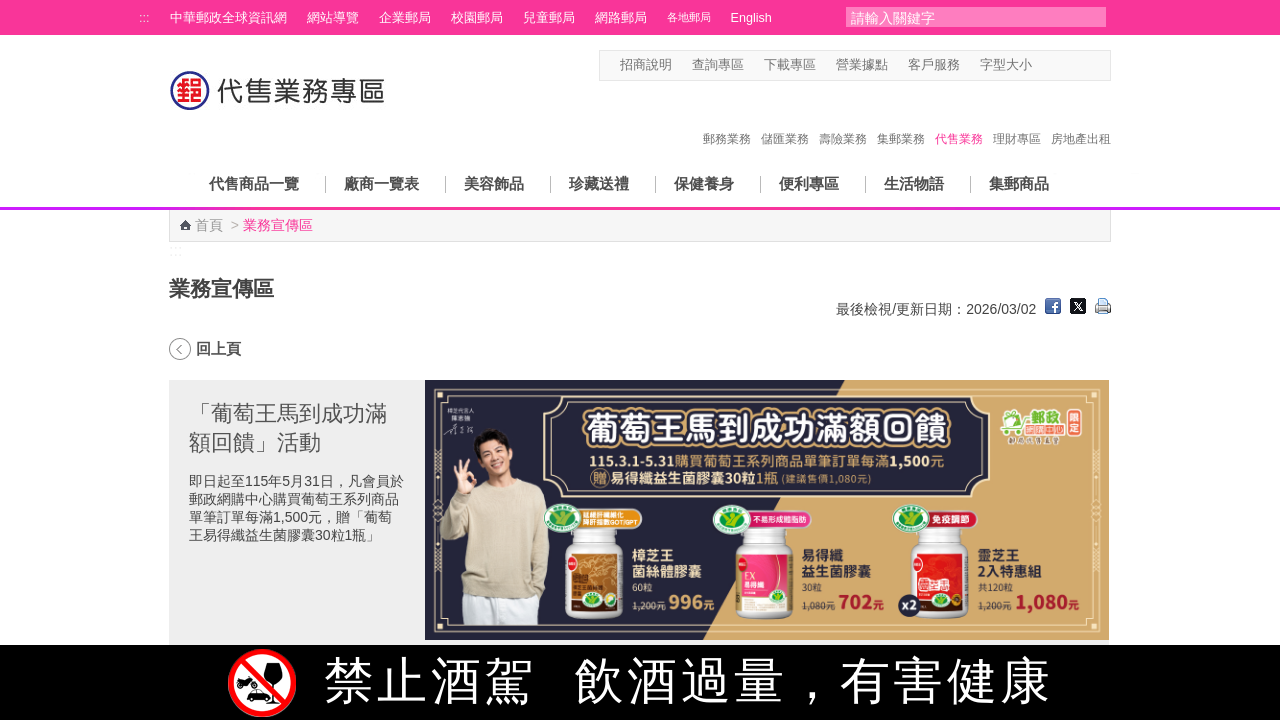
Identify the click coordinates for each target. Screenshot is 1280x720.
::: (144, 18)
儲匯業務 (785, 118)
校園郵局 (477, 18)
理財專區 (1017, 118)
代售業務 (959, 118)
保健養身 (704, 183)
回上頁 (218, 348)
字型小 (1044, 65)
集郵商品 (1019, 183)
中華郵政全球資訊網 (228, 18)
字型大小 (1006, 65)
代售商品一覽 (254, 183)
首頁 (209, 225)
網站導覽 (333, 18)
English (751, 18)
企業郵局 (405, 18)
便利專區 (809, 183)
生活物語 (914, 183)
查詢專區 (718, 65)
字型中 (1063, 65)
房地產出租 (1081, 118)
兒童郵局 (549, 18)
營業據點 (862, 65)
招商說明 (646, 65)
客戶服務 (934, 65)
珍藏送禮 (599, 183)
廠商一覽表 (381, 183)
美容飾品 (494, 183)
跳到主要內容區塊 (10, 10)
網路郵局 (621, 18)
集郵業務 (901, 118)
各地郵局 (689, 17)
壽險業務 (843, 118)
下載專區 (790, 65)
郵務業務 (727, 118)
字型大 (1082, 65)
